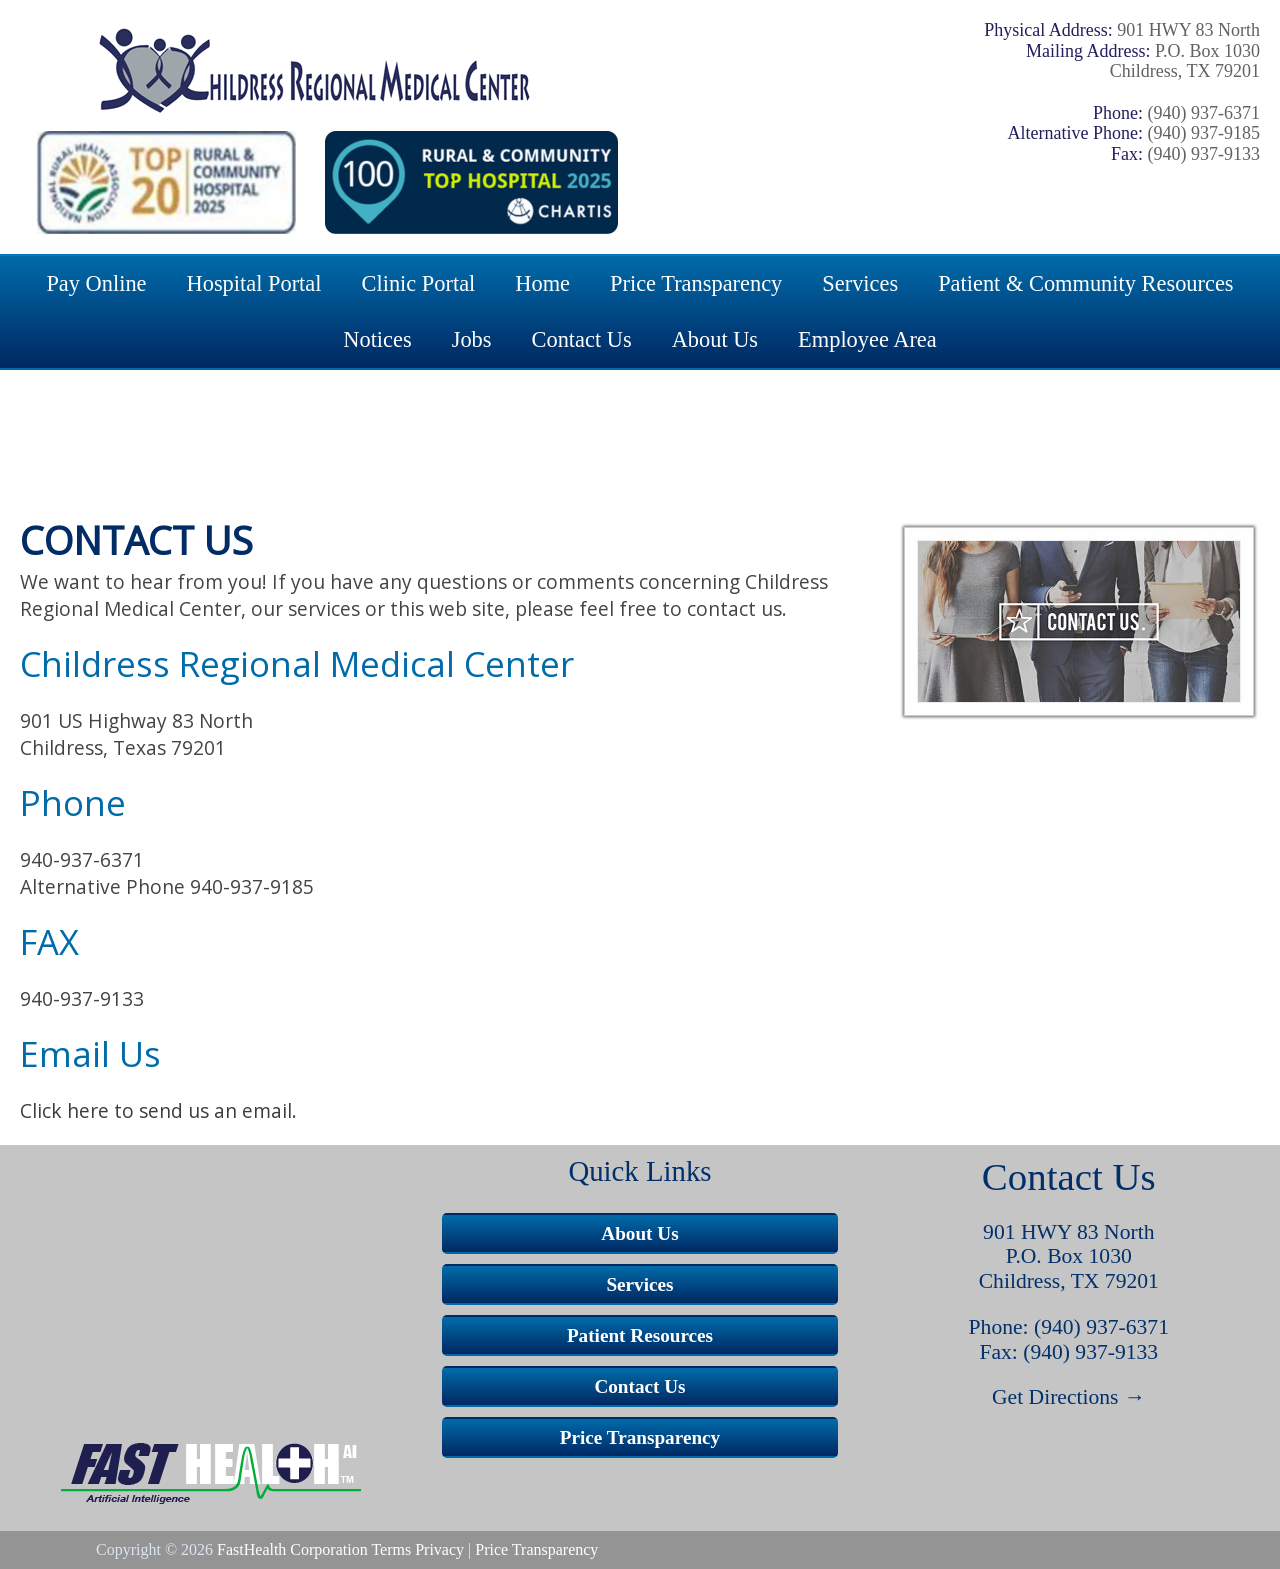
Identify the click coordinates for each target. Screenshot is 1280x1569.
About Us (715, 339)
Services (860, 283)
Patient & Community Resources (1085, 283)
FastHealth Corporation (292, 1549)
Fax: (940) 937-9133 (1068, 1352)
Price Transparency (696, 283)
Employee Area (867, 339)
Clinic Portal (419, 283)
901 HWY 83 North (1068, 1232)
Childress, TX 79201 (1069, 1281)
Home (542, 283)
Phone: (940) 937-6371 (1069, 1327)
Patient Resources (640, 1335)
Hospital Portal (254, 283)
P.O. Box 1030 (1069, 1256)
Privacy (439, 1549)
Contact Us (582, 339)
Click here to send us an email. (158, 1110)
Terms (391, 1549)
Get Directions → (1069, 1397)
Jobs (472, 339)
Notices (377, 339)
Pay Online (96, 283)
